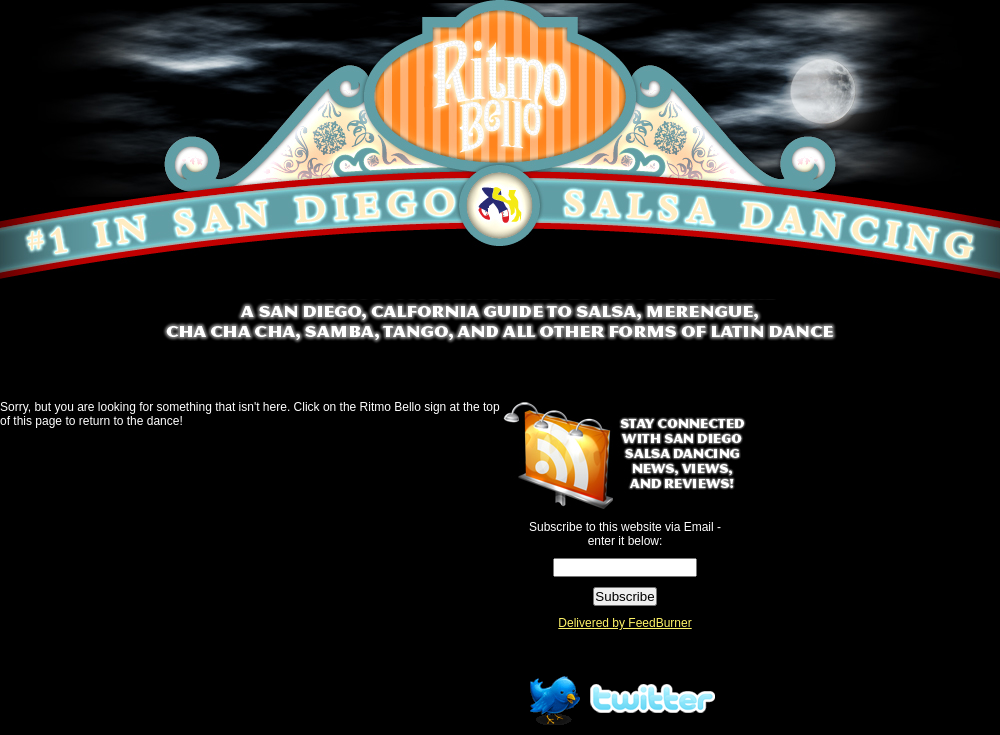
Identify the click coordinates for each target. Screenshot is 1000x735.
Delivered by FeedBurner (624, 623)
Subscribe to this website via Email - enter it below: (625, 534)
